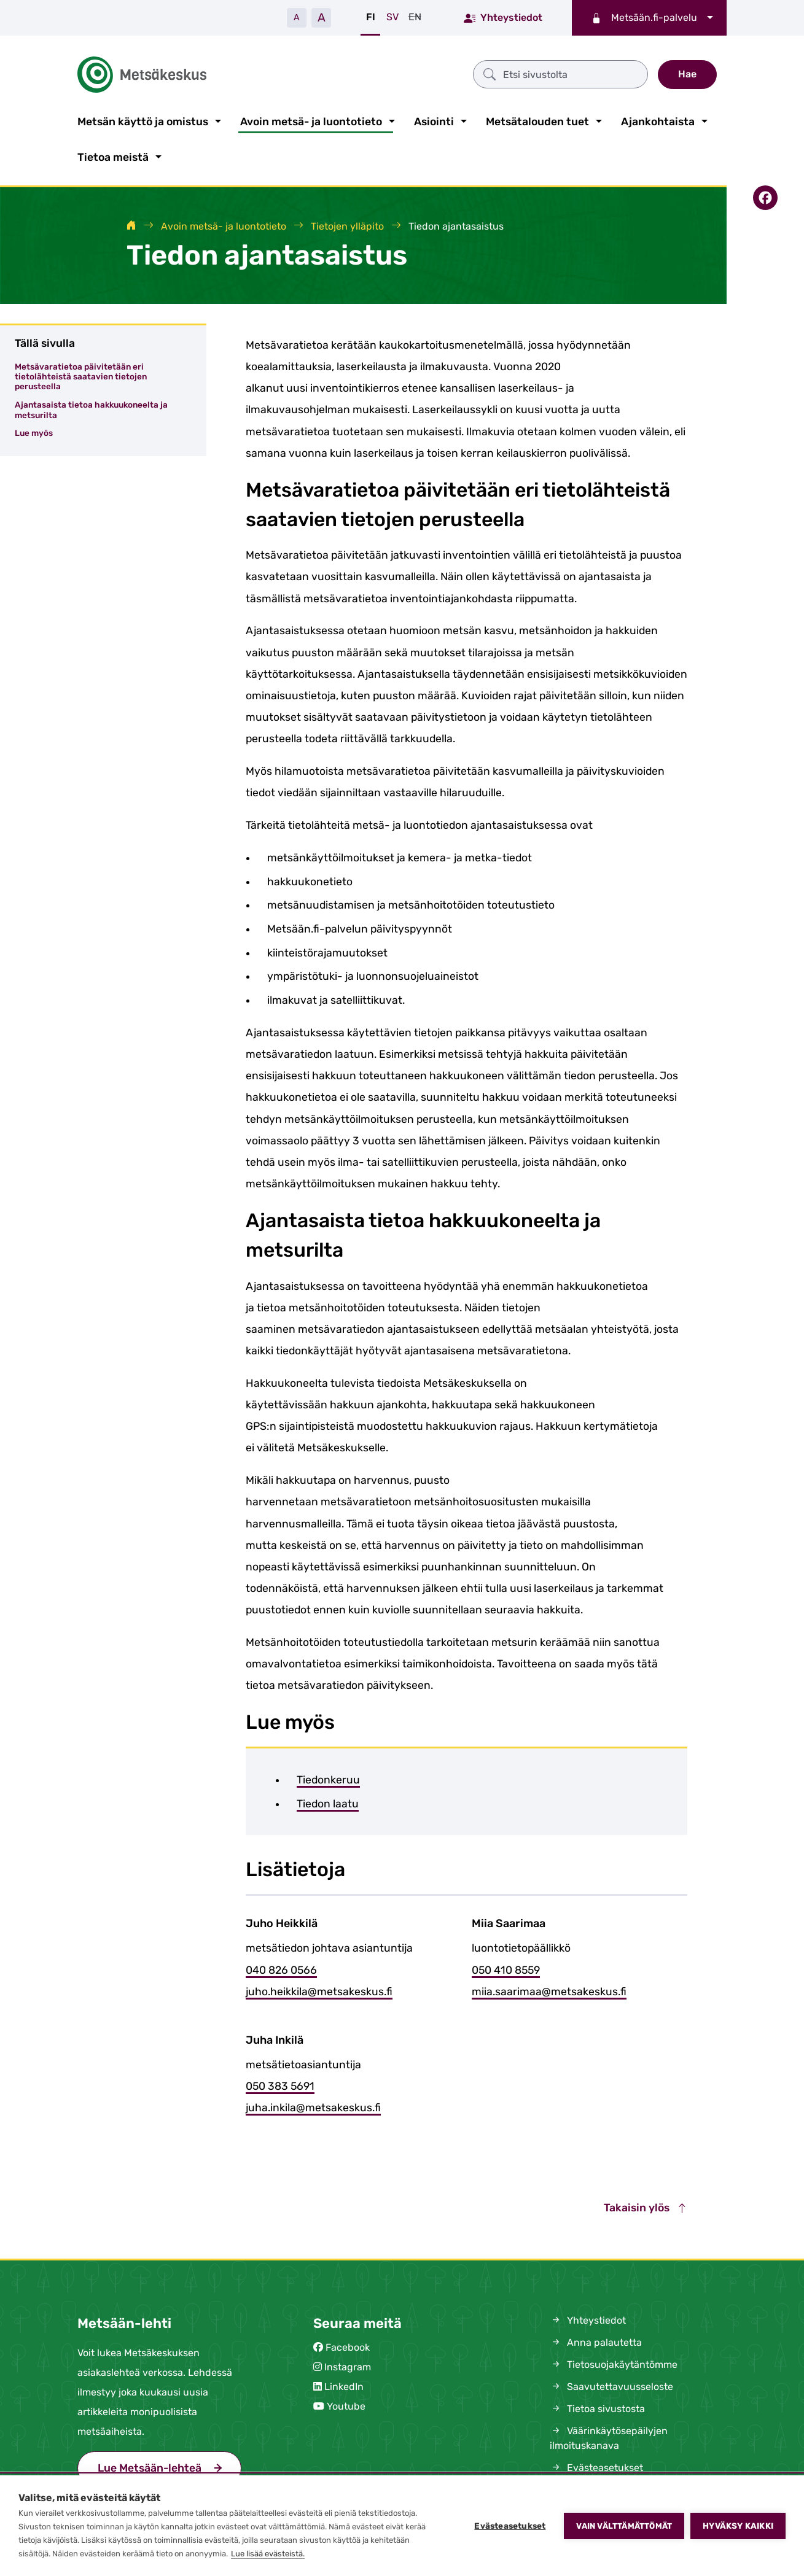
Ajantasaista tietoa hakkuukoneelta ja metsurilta (91, 407)
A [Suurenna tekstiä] (322, 17)
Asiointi (434, 119)
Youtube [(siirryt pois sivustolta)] (346, 2404)
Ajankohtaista (658, 119)
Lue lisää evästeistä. (268, 2553)
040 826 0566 (281, 1967)
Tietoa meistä (113, 155)
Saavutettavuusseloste (611, 2384)
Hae (687, 73)
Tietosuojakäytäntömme (613, 2362)
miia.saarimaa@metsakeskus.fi (549, 1989)
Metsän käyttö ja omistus (142, 119)
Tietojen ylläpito (347, 224)
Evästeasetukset (509, 2526)
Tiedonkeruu (328, 1777)
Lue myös (34, 431)
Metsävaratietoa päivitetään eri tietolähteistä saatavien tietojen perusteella (81, 374)
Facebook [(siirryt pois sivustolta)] (348, 2345)
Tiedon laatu (328, 1801)
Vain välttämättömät (624, 2526)
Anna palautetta (596, 2340)
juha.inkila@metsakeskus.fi (313, 2105)
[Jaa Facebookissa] (765, 195)
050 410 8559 (506, 1967)
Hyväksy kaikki (738, 2526)
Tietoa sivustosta (597, 2406)
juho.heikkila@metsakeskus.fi (319, 1989)
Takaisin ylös (645, 2206)
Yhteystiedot (503, 17)
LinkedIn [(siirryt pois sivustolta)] (344, 2384)
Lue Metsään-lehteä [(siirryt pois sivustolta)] (149, 2465)
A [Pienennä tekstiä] (297, 17)
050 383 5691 (280, 2083)
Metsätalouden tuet (537, 119)
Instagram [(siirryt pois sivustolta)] (347, 2364)
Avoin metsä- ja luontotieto (311, 119)
